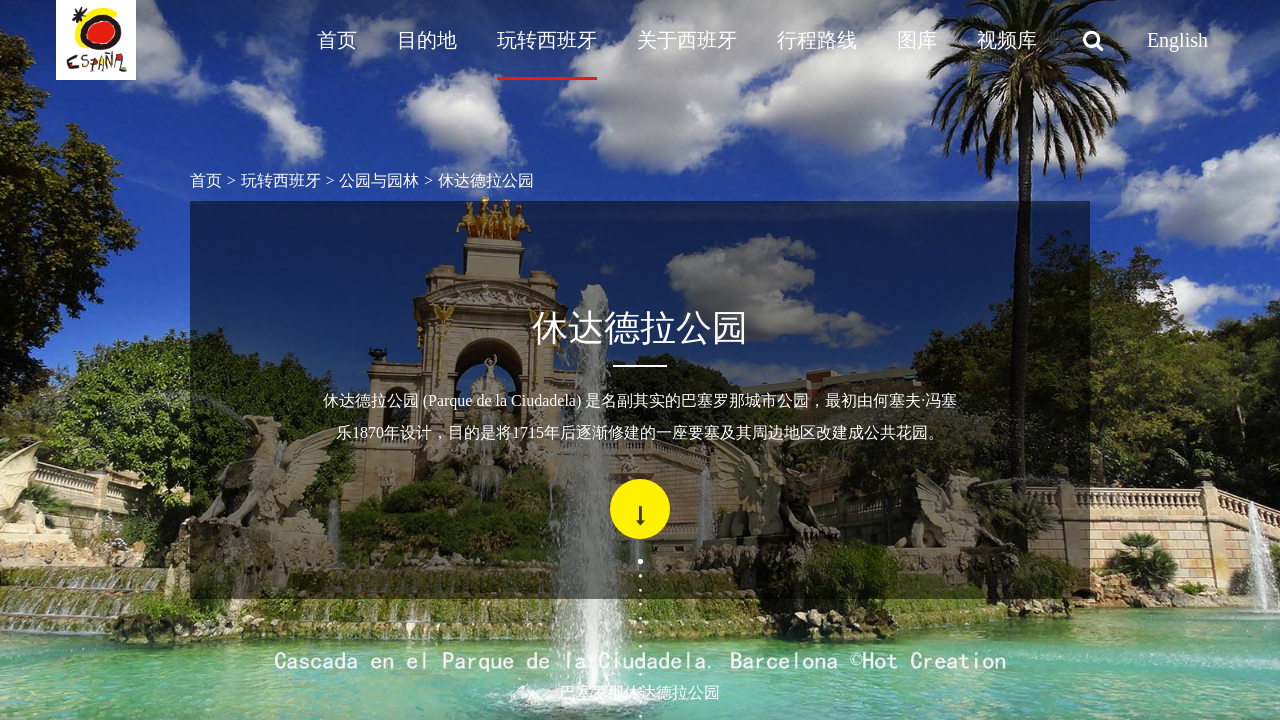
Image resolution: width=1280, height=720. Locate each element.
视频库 (1007, 40)
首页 (337, 40)
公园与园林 (379, 180)
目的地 (427, 40)
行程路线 (817, 40)
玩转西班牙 (547, 40)
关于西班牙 (687, 40)
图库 (917, 40)
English (1177, 40)
